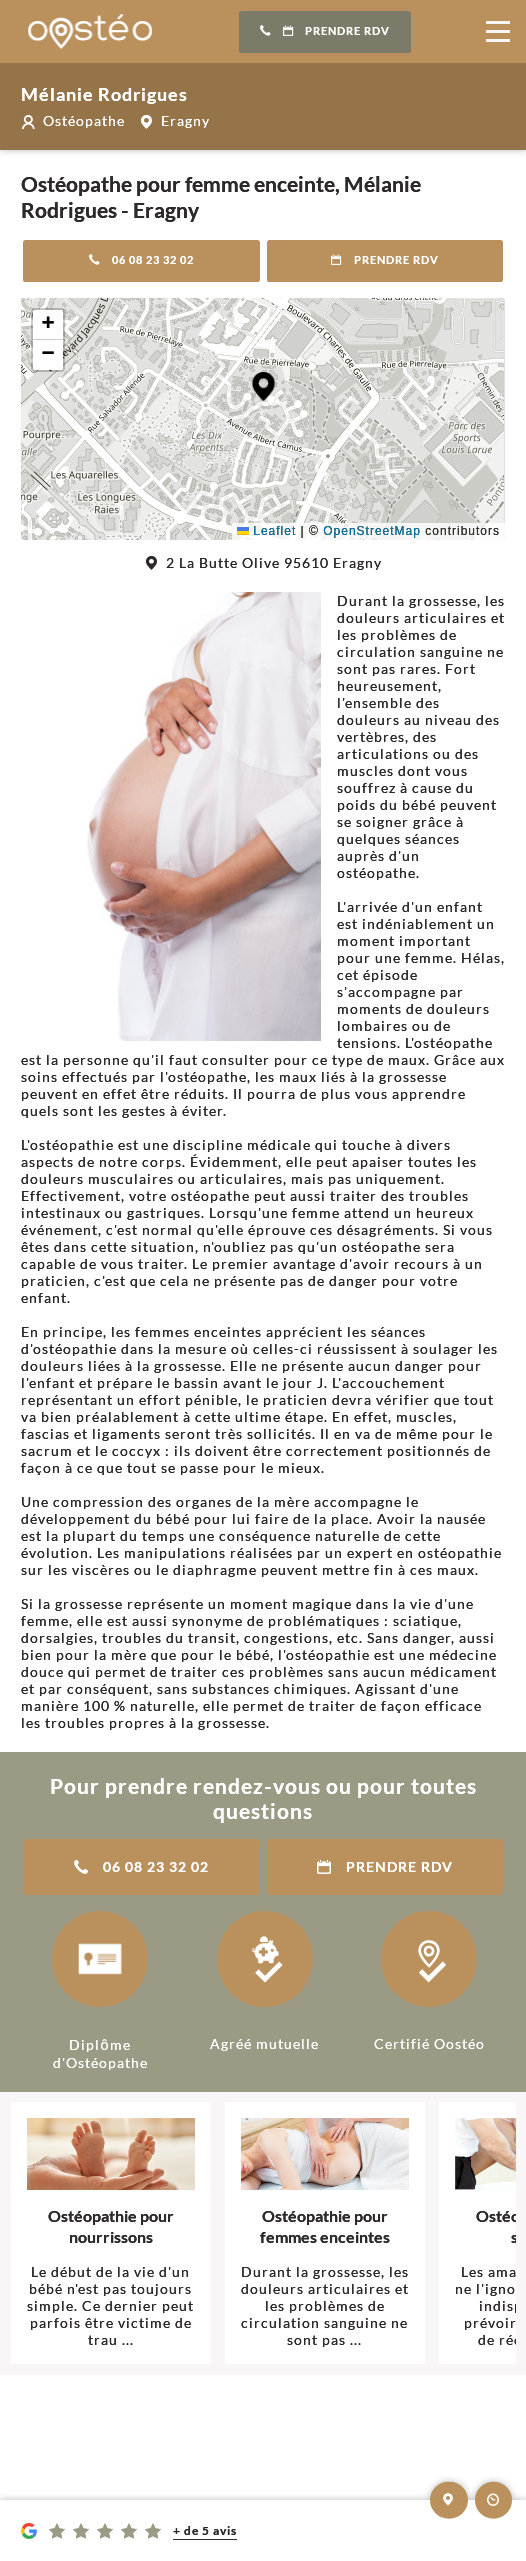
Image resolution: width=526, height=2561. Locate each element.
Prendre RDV (325, 31)
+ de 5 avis (205, 2530)
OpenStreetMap (372, 531)
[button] (263, 386)
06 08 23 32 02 (141, 260)
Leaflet (266, 531)
